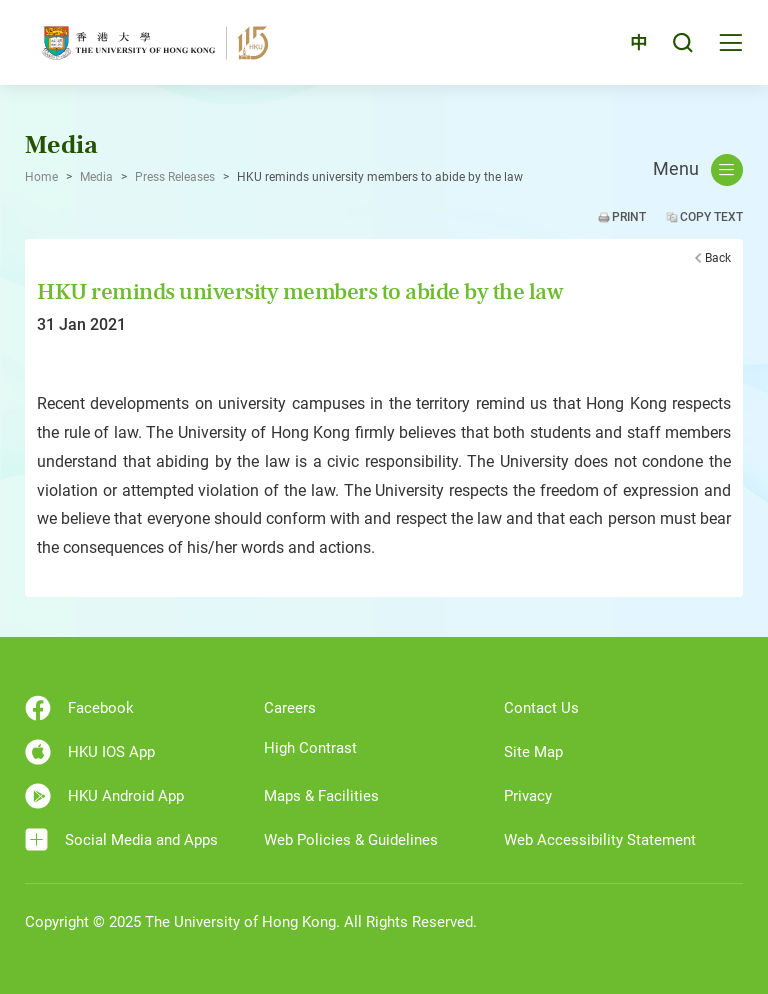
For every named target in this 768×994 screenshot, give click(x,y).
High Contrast (310, 748)
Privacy (528, 796)
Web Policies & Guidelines (351, 840)
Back (718, 258)
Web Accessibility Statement (600, 840)
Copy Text (711, 217)
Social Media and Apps (121, 839)
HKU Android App (104, 796)
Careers (290, 708)
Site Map (533, 752)
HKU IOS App (90, 752)
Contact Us (541, 708)
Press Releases (175, 177)
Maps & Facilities (321, 796)
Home (41, 177)
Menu (698, 170)
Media (96, 177)
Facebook (79, 708)
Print (629, 217)
